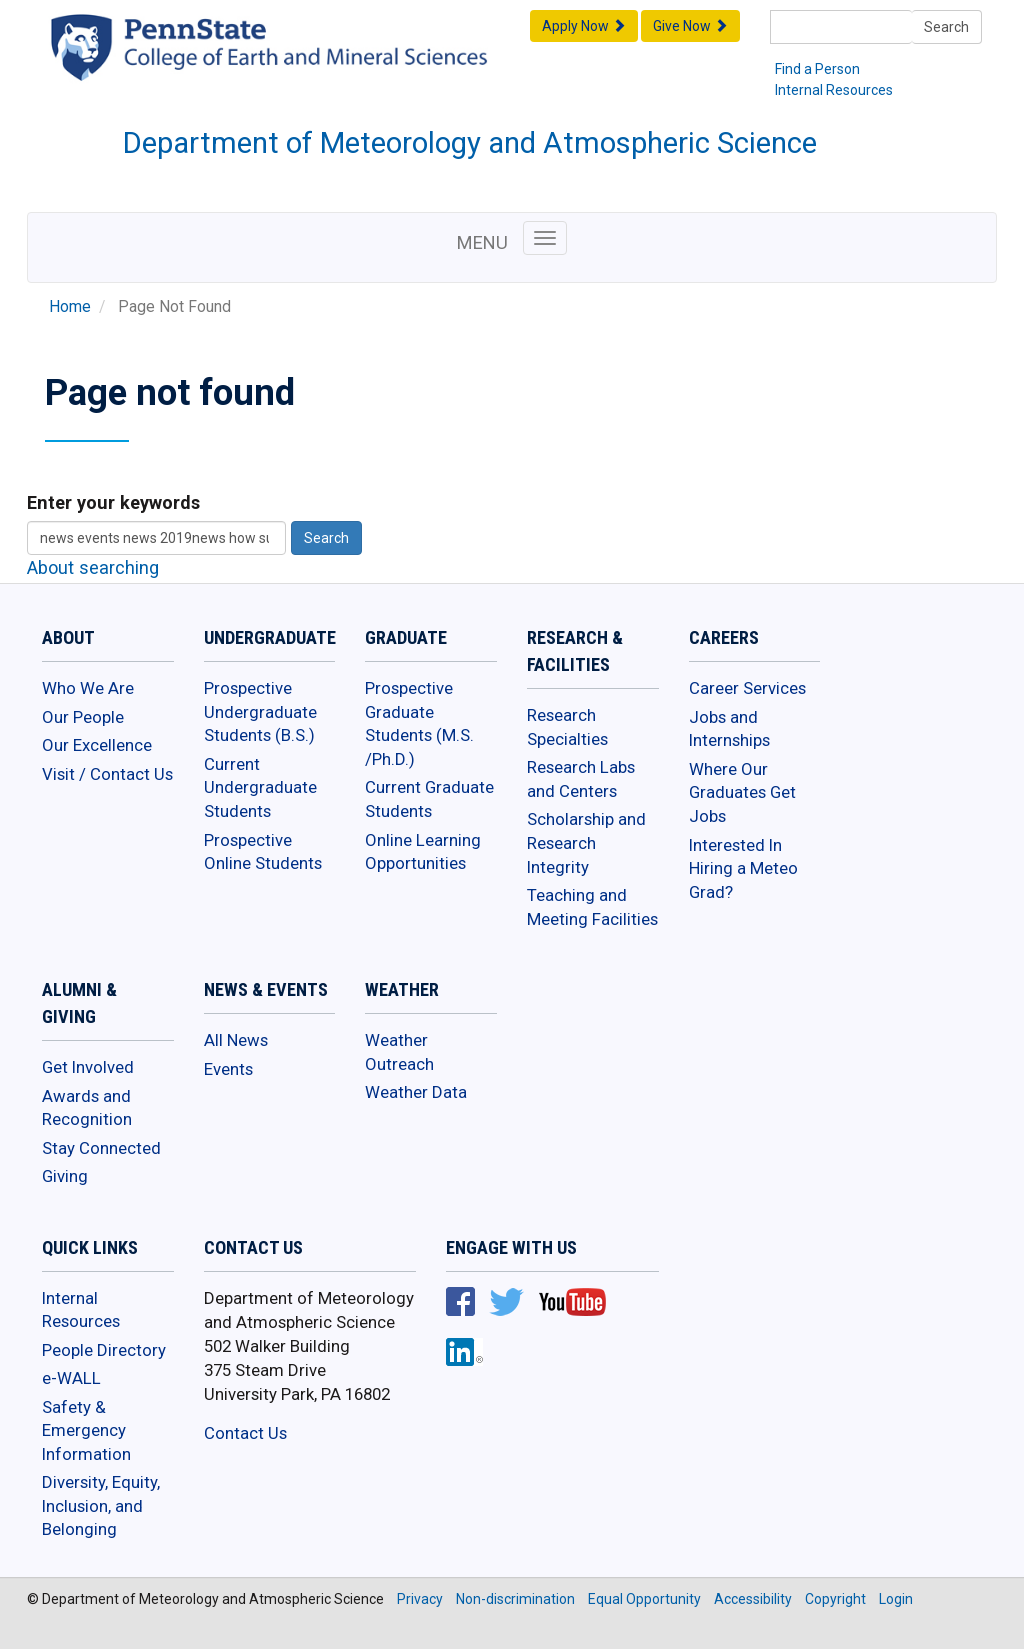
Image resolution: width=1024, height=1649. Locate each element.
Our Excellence (97, 745)
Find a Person (817, 69)
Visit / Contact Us (107, 774)
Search (946, 27)
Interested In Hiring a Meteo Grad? (743, 868)
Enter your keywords (113, 502)
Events (228, 1069)
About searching (93, 567)
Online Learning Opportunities (423, 852)
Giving (65, 1176)
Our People (83, 717)
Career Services (747, 688)
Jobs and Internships (729, 729)
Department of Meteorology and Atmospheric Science (470, 143)
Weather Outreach (399, 1052)
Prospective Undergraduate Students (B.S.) (260, 711)
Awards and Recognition (87, 1108)
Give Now (690, 26)
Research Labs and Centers (581, 779)
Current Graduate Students (429, 799)
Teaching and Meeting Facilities (592, 907)
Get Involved (88, 1067)
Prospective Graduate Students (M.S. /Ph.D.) (419, 723)
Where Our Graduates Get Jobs (742, 792)
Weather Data (416, 1092)
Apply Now (584, 26)
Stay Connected (101, 1148)
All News (236, 1040)
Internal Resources (834, 90)
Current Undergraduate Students (260, 787)
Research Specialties (567, 727)
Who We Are (88, 688)
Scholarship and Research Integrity (586, 842)
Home (70, 307)
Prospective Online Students (263, 852)
